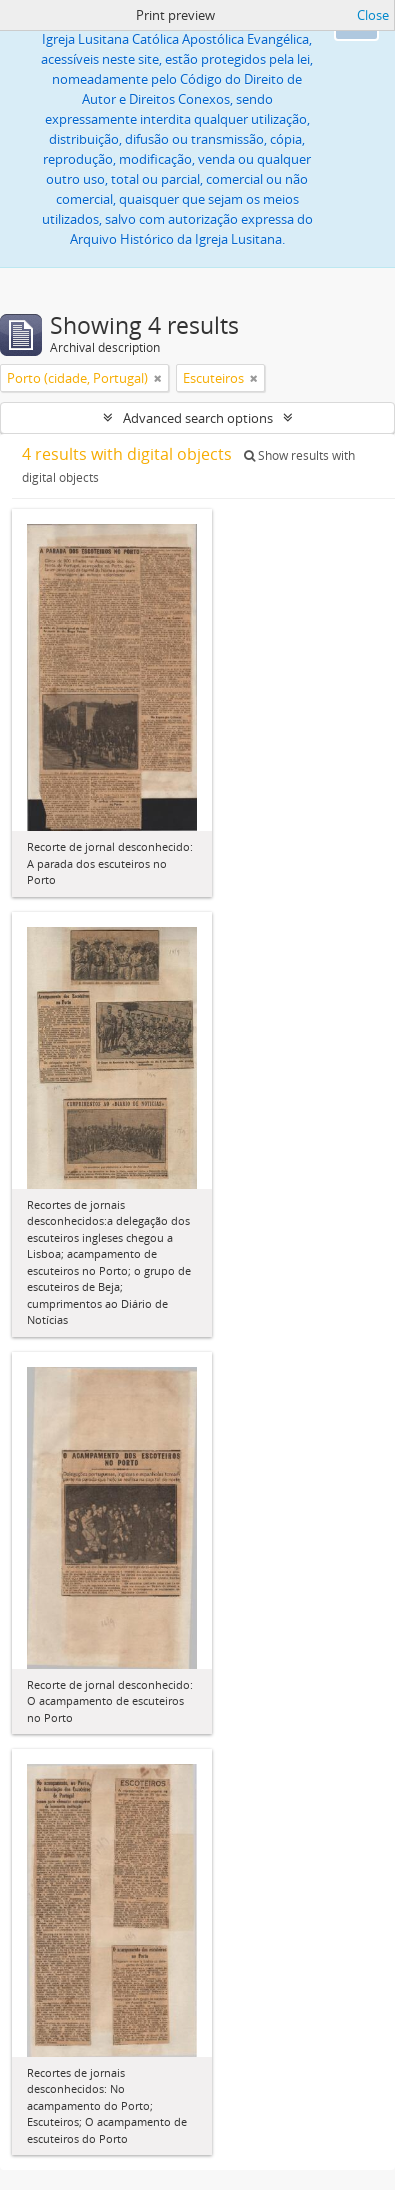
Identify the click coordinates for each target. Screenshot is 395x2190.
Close (373, 15)
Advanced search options (198, 418)
